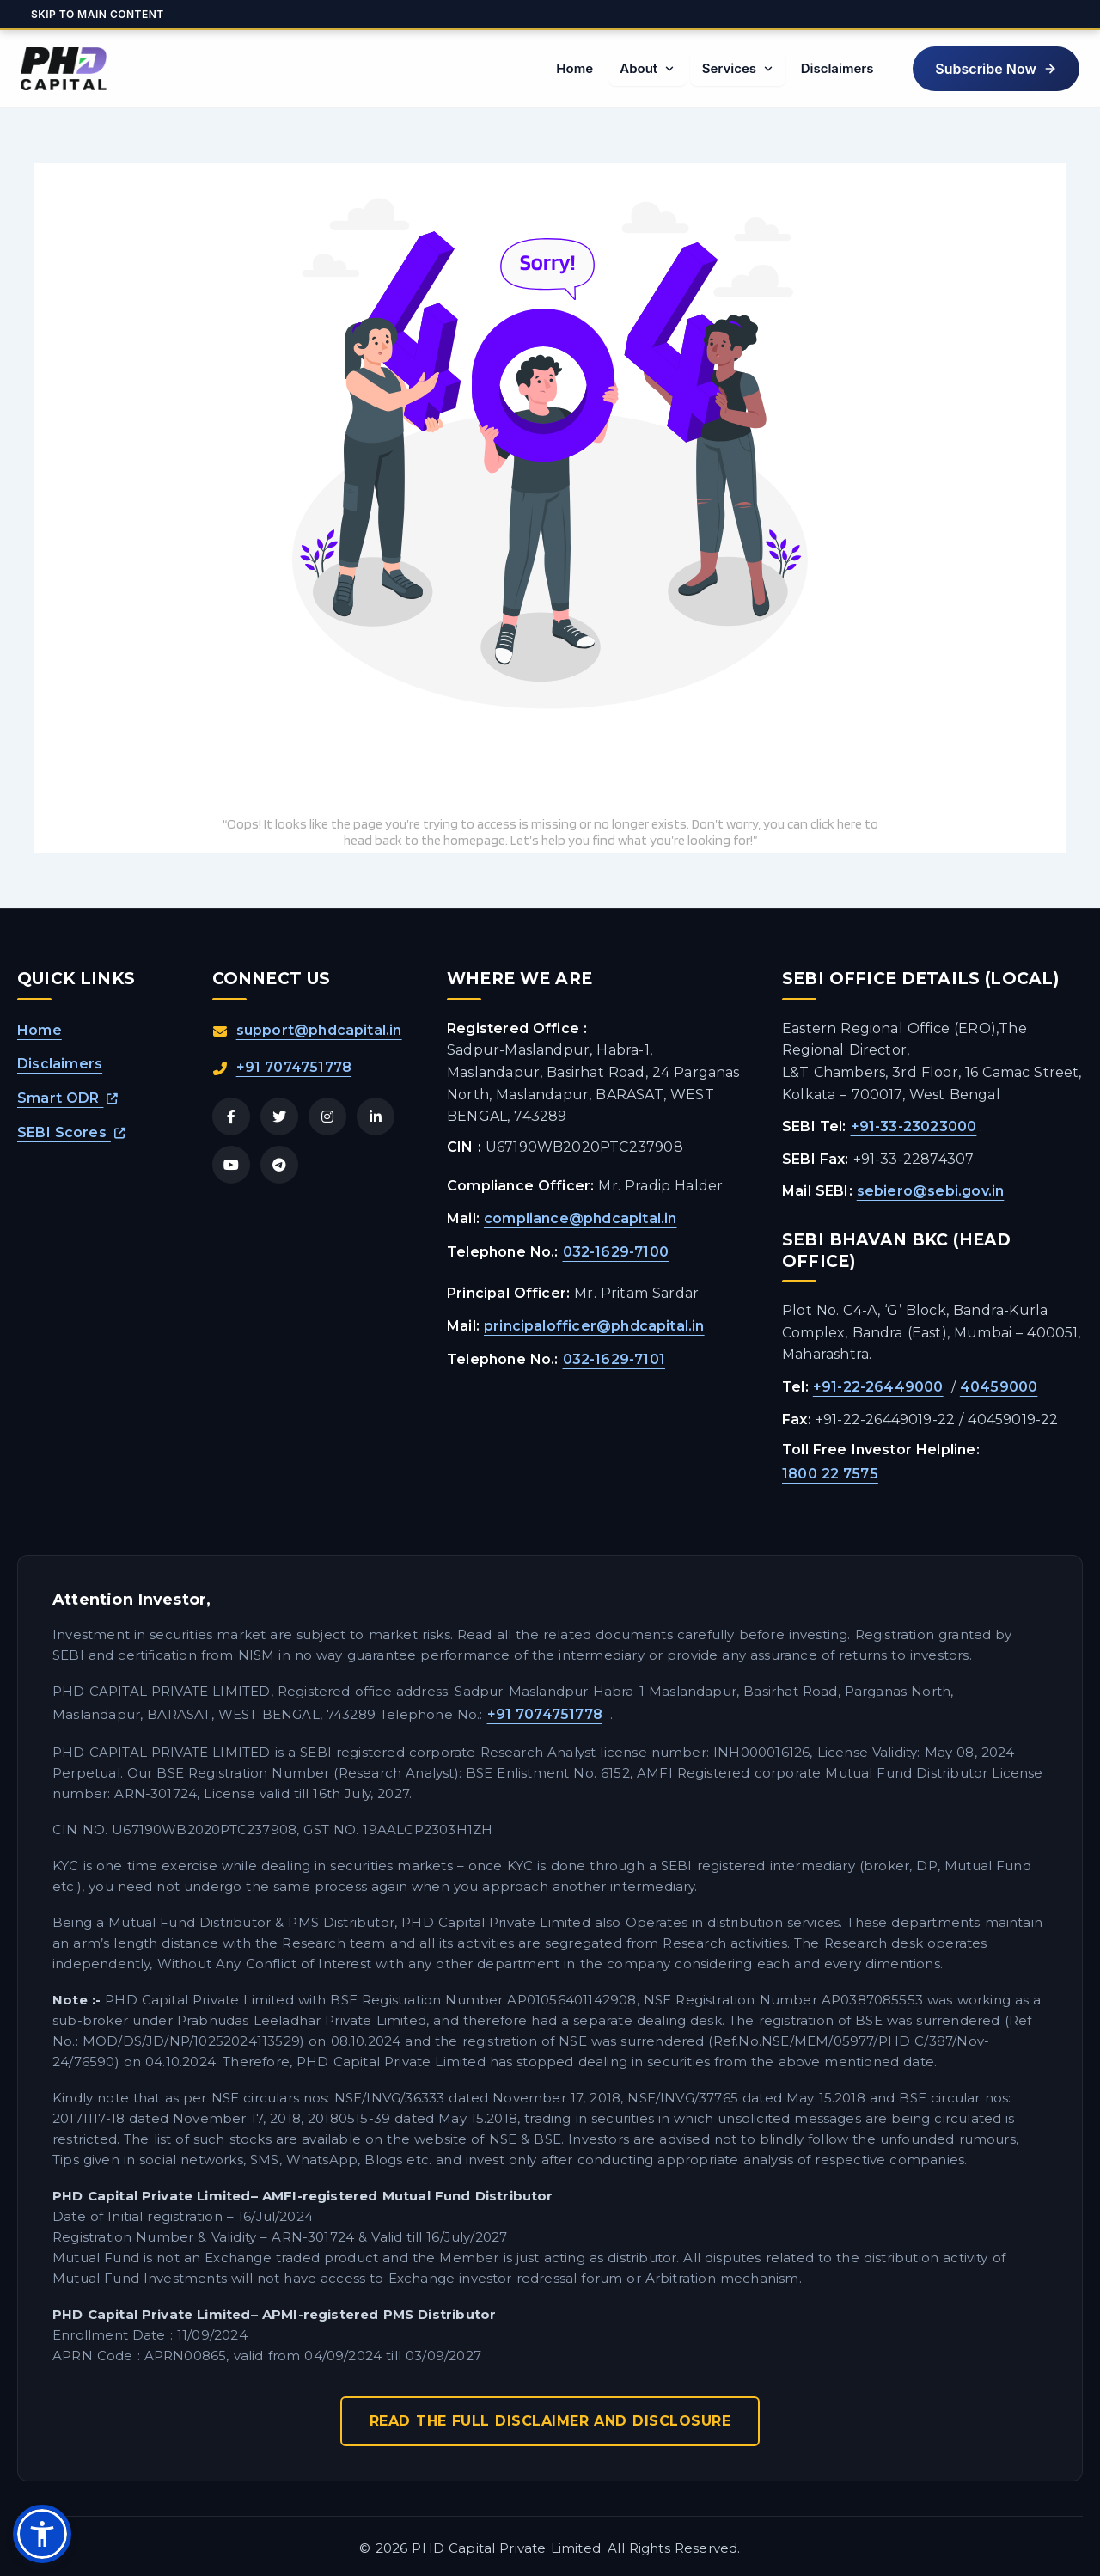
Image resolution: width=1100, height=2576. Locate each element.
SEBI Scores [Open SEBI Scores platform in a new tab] (71, 1132)
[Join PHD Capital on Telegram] (279, 1165)
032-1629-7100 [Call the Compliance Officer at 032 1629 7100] (616, 1252)
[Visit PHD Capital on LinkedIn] (375, 1116)
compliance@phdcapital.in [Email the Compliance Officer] (580, 1218)
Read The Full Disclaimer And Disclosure (550, 2421)
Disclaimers (59, 1063)
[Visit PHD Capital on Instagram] (327, 1116)
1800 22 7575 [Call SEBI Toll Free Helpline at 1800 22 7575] (830, 1473)
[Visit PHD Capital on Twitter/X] (279, 1116)
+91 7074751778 (545, 1714)
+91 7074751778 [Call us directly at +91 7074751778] (294, 1067)
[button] (995, 68)
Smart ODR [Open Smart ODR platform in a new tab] (68, 1098)
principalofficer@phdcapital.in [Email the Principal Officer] (594, 1326)
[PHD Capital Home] (64, 68)
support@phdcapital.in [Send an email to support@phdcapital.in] (319, 1030)
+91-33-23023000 (914, 1126)
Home (39, 1030)
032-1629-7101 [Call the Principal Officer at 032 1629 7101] (614, 1359)
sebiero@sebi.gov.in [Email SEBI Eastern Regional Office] (931, 1191)
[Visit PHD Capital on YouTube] (231, 1165)
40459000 (999, 1387)
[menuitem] (571, 69)
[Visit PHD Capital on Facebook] (231, 1116)
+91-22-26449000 (878, 1387)
